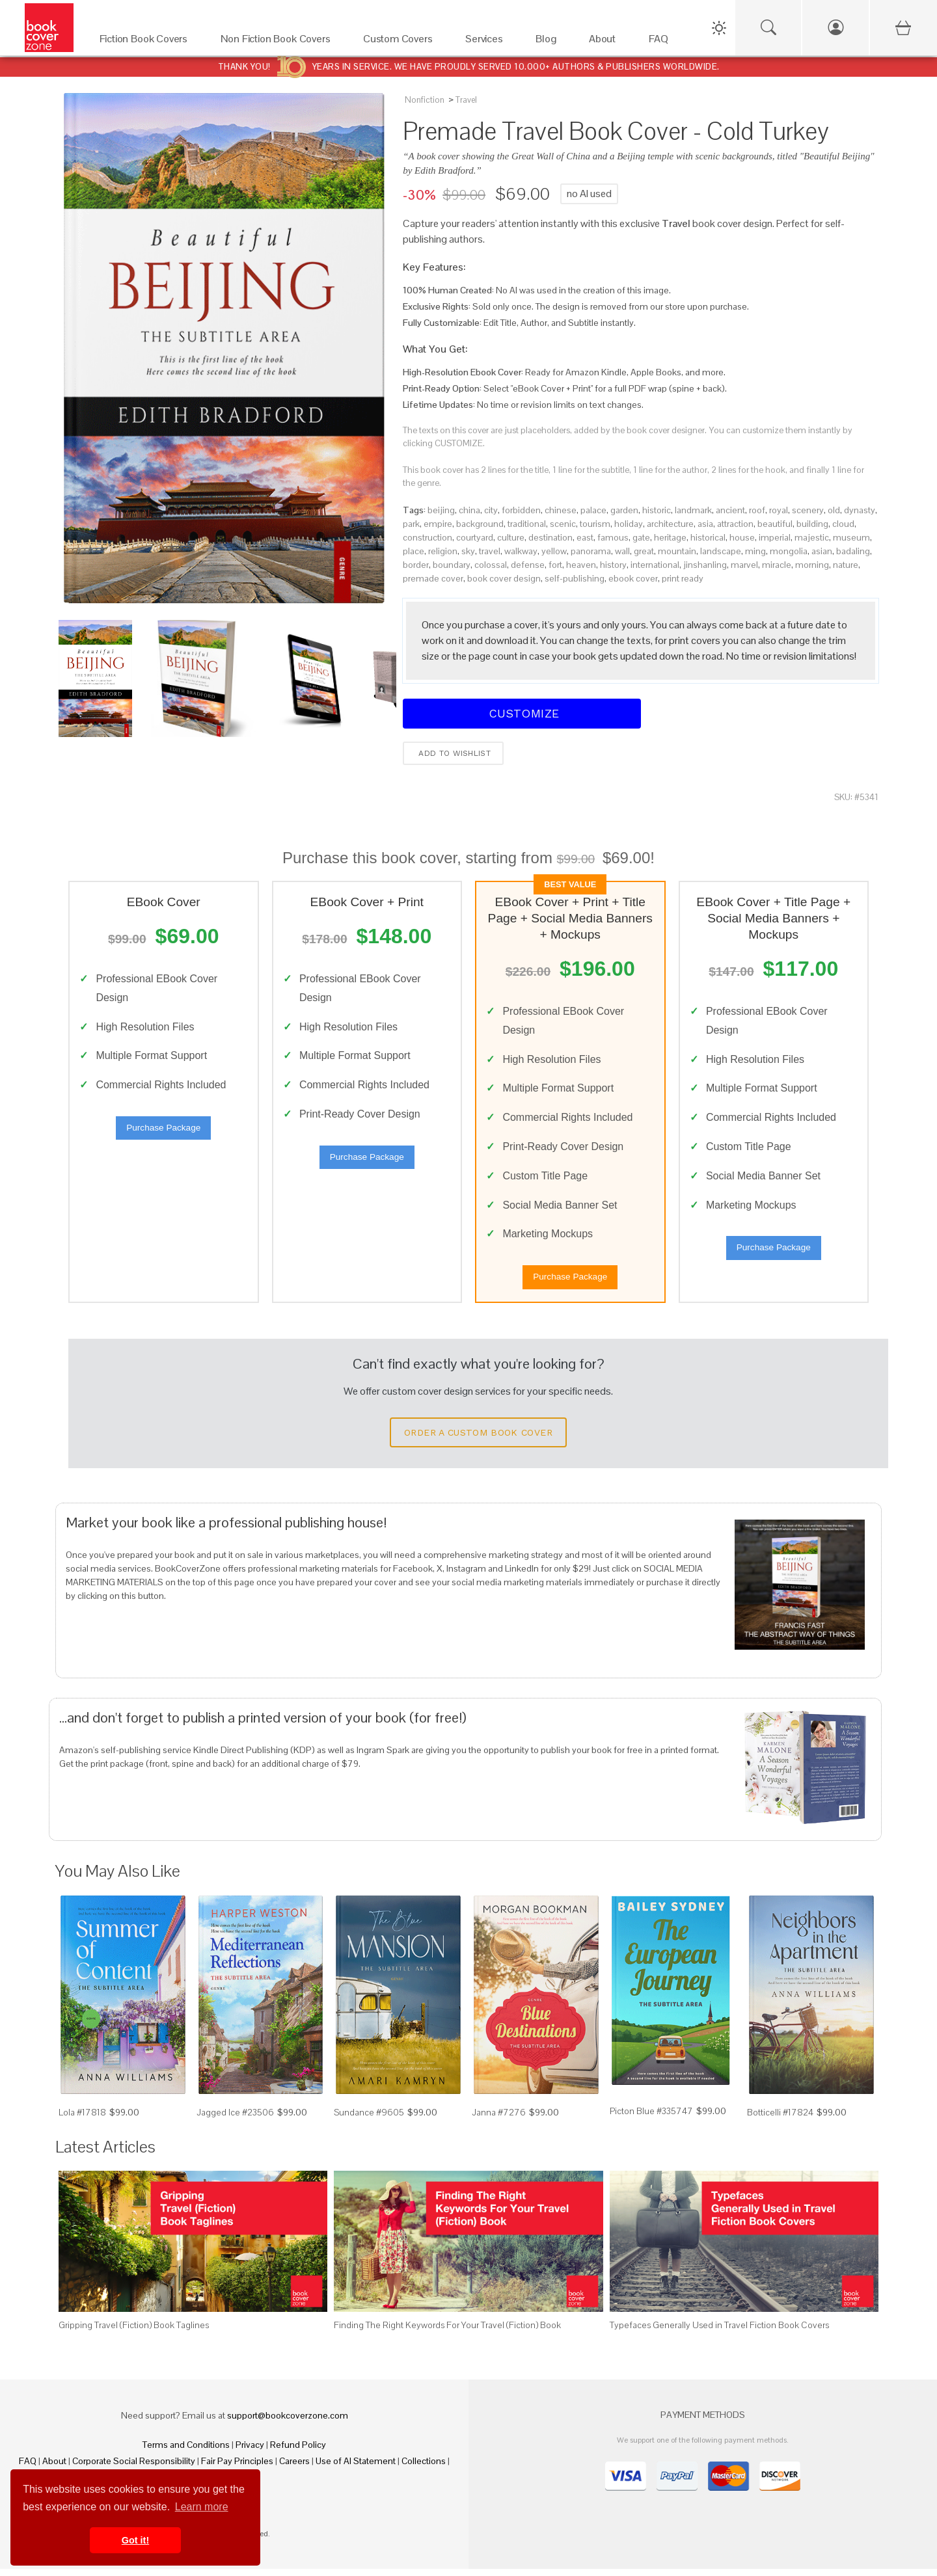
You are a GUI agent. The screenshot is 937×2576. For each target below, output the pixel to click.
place (413, 551)
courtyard (474, 537)
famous (613, 537)
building (812, 524)
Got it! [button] (135, 2540)
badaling (853, 551)
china (469, 510)
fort (555, 564)
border (416, 564)
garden (624, 510)
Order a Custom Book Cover (478, 1440)
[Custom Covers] (401, 42)
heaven (581, 564)
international (655, 564)
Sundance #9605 (369, 2120)
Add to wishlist (453, 753)
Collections (423, 2468)
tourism (595, 524)
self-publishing (574, 578)
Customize (522, 713)
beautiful (775, 524)
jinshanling (705, 564)
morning (812, 564)
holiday (628, 524)
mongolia (789, 551)
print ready (682, 578)
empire (438, 524)
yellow (554, 551)
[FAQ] (662, 42)
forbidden (521, 510)
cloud (843, 524)
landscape (720, 551)
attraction (735, 524)
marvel (744, 564)
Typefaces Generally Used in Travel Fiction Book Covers (719, 2332)
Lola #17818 (82, 2120)
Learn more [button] (201, 2506)
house (742, 537)
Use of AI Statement (356, 2468)
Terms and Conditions (186, 2452)
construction (427, 537)
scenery (808, 510)
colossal (490, 564)
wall (622, 551)
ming (755, 551)
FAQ (27, 2468)
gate (641, 537)
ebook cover (633, 578)
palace (593, 510)
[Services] (487, 42)
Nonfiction (424, 99)
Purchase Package (163, 1131)
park (411, 524)
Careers (294, 2468)
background (480, 524)
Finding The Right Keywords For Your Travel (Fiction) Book (447, 2332)
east (585, 537)
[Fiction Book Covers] (147, 42)
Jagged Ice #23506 (235, 2120)
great (644, 551)
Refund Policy (298, 2452)
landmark (693, 510)
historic (656, 510)
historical (708, 537)
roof (757, 510)
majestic (811, 537)
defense (528, 564)
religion (442, 551)
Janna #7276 (499, 2120)
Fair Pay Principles (237, 2468)
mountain (677, 551)
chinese (561, 510)
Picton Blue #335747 (651, 2118)
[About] (606, 42)
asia (705, 524)
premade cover (433, 578)
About (54, 2468)
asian (821, 551)
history (613, 564)
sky (468, 551)
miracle (776, 564)
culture (510, 537)
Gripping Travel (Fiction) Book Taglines (134, 2332)
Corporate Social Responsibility (133, 2468)
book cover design (504, 578)
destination (550, 537)
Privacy (250, 2452)
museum (851, 537)
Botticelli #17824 (780, 2120)
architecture (670, 524)
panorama (591, 551)
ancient (730, 510)
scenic (563, 524)
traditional (527, 524)
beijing (441, 510)
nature (845, 564)
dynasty (859, 510)
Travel (466, 99)
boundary (451, 564)
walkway (520, 551)
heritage (670, 537)
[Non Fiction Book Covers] (279, 42)
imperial (775, 537)
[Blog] (549, 42)
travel (489, 551)
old (834, 510)
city (491, 510)
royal (778, 510)
